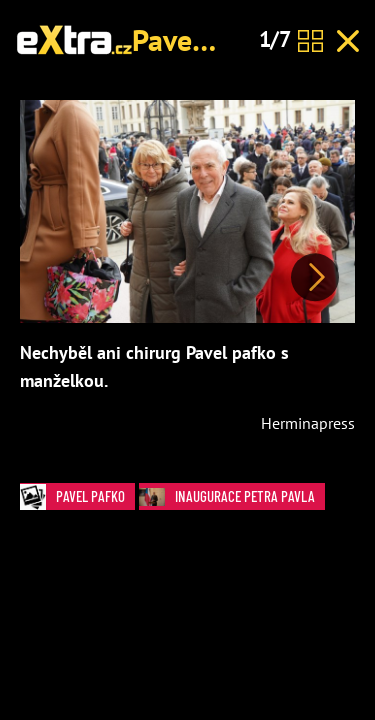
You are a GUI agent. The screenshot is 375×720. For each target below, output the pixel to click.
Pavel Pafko (206, 39)
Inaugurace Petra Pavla (232, 496)
